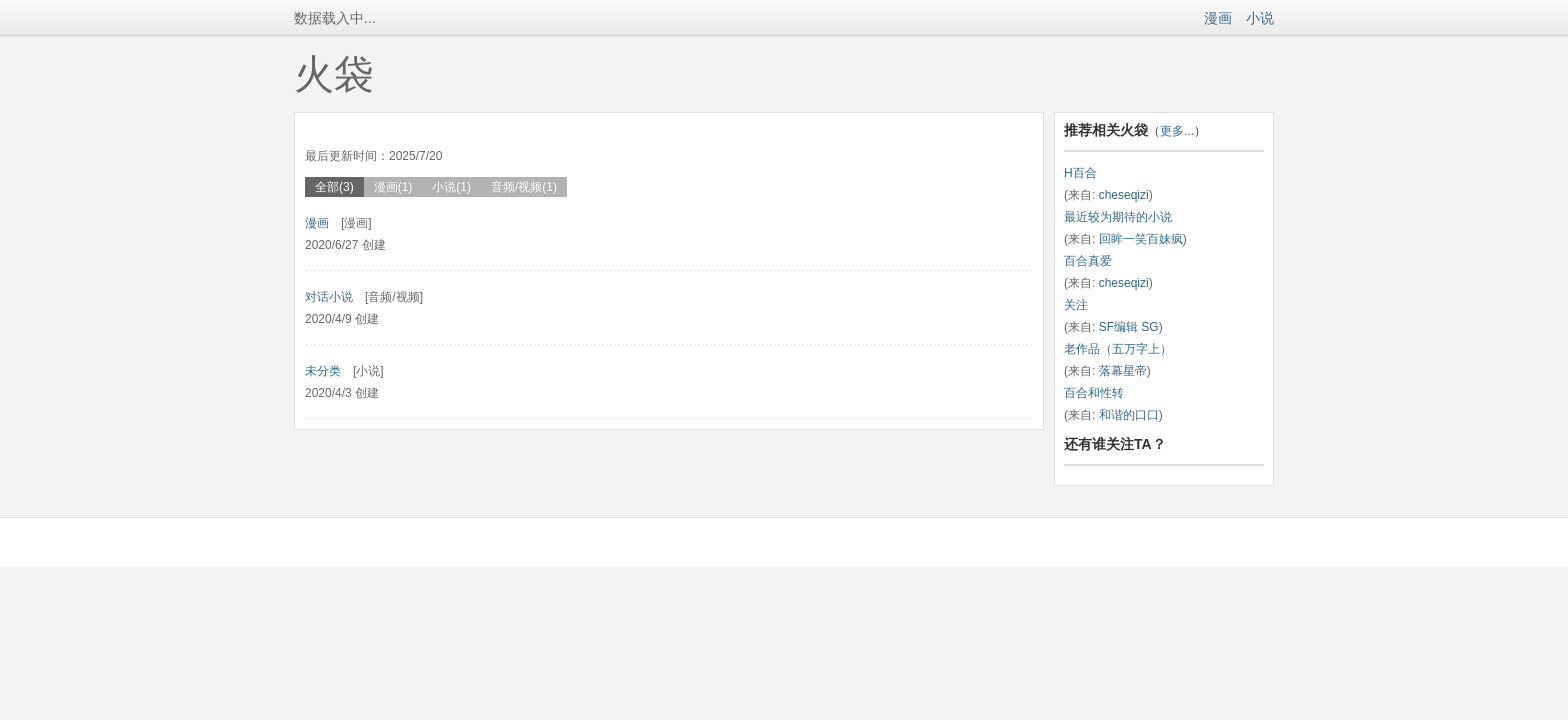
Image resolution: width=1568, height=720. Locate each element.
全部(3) (334, 187)
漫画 (1218, 18)
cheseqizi (1124, 195)
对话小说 (329, 297)
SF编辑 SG (1129, 327)
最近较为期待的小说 (1118, 217)
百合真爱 (1088, 261)
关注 (1076, 305)
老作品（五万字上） (1118, 349)
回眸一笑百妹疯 (1141, 239)
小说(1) (451, 187)
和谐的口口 (1129, 415)
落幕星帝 (1123, 371)
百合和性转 (1094, 393)
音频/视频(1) (524, 187)
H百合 (1080, 173)
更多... (1177, 131)
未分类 (323, 371)
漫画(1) (393, 187)
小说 (1260, 18)
